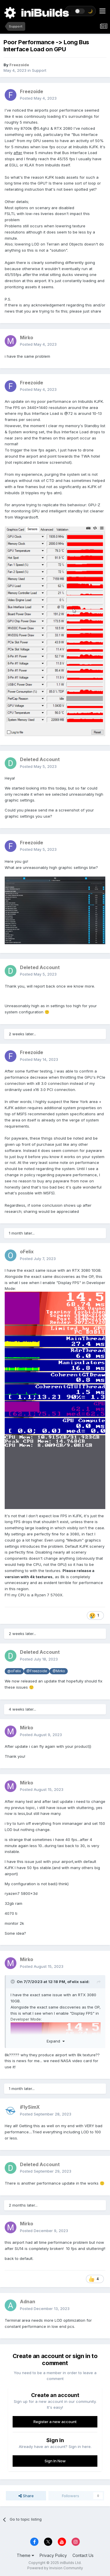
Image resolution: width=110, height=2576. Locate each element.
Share (26, 2495)
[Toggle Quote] (13, 1981)
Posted (38, 98)
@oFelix (14, 1671)
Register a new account (55, 2421)
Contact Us (83, 2555)
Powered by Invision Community (55, 2568)
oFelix (73, 1981)
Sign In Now (55, 2461)
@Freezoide (36, 1671)
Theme (25, 2555)
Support (39, 70)
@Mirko (59, 1671)
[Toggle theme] (80, 11)
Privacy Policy (53, 2555)
